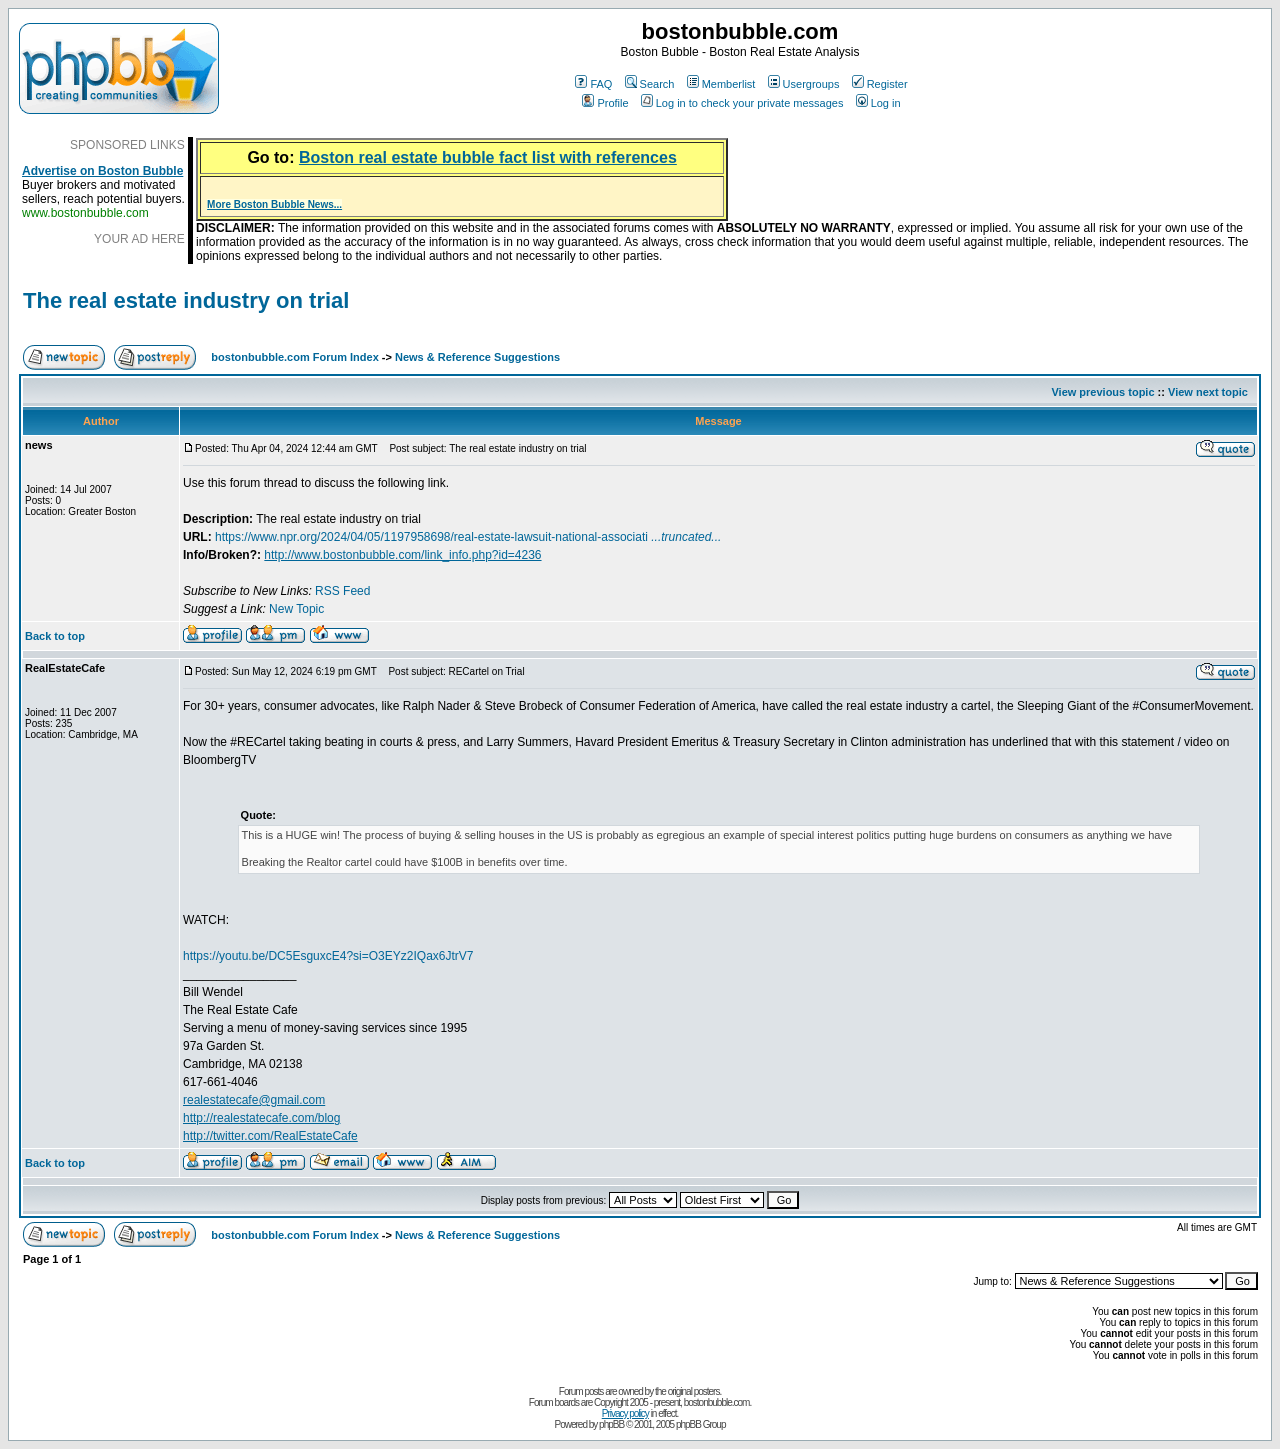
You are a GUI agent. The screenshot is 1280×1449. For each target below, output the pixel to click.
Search (650, 84)
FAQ (593, 84)
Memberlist (721, 84)
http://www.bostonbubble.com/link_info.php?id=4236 (402, 555)
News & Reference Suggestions (477, 357)
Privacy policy (625, 1413)
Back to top (55, 636)
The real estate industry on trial (186, 300)
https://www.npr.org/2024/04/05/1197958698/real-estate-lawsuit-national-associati (468, 537)
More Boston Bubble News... (274, 204)
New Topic (296, 609)
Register (880, 84)
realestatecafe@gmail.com (254, 1100)
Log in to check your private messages (742, 103)
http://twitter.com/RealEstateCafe (270, 1136)
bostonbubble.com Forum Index (294, 357)
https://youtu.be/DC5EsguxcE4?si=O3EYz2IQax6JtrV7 (328, 956)
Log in (878, 103)
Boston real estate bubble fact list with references (488, 157)
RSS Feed (342, 591)
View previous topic (1102, 392)
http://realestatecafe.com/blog (261, 1118)
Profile (605, 103)
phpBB (611, 1424)
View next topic (1208, 392)
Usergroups (804, 84)
